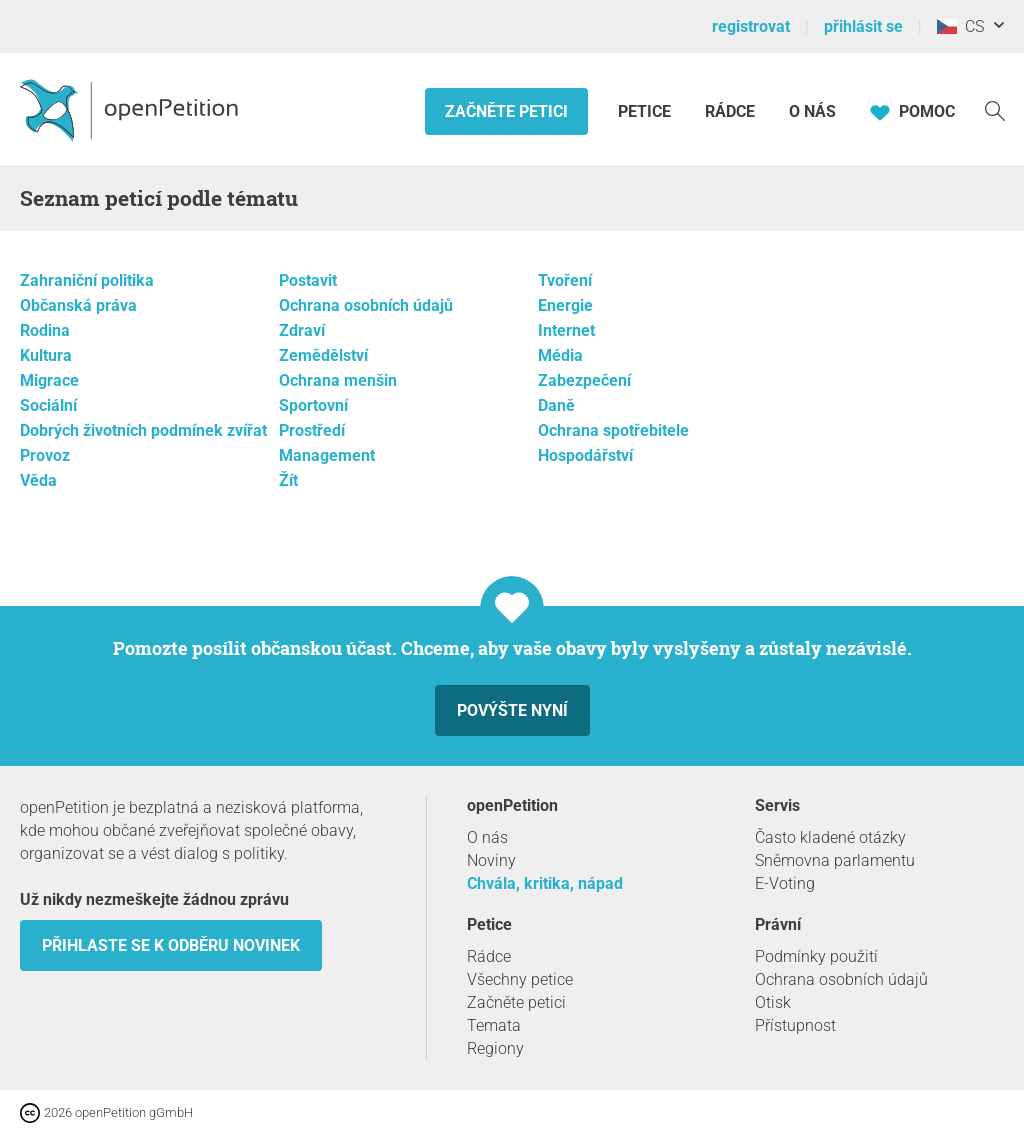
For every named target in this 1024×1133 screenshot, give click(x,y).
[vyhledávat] (995, 109)
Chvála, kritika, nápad (545, 883)
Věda (38, 480)
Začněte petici (506, 111)
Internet (566, 330)
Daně (556, 405)
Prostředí (312, 430)
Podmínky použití (816, 956)
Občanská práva (78, 305)
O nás (812, 111)
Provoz (45, 455)
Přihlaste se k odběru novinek (171, 945)
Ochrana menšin (338, 380)
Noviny (491, 860)
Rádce (730, 111)
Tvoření (565, 280)
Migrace (49, 380)
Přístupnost (795, 1025)
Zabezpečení (584, 380)
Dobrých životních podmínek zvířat (143, 430)
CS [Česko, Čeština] (960, 26)
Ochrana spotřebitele (613, 430)
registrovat (751, 26)
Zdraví (302, 330)
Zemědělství (323, 355)
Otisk (773, 1002)
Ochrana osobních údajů (366, 305)
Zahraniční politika (87, 280)
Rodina (45, 330)
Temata (494, 1025)
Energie (565, 305)
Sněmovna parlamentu (835, 860)
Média (560, 355)
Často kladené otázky (830, 837)
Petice (646, 111)
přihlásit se (863, 26)
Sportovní (313, 405)
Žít (288, 480)
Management (327, 455)
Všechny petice (520, 979)
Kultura (46, 355)
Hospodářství (585, 455)
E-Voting (785, 883)
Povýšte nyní (512, 710)
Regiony (495, 1048)
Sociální (48, 405)
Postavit (308, 280)
